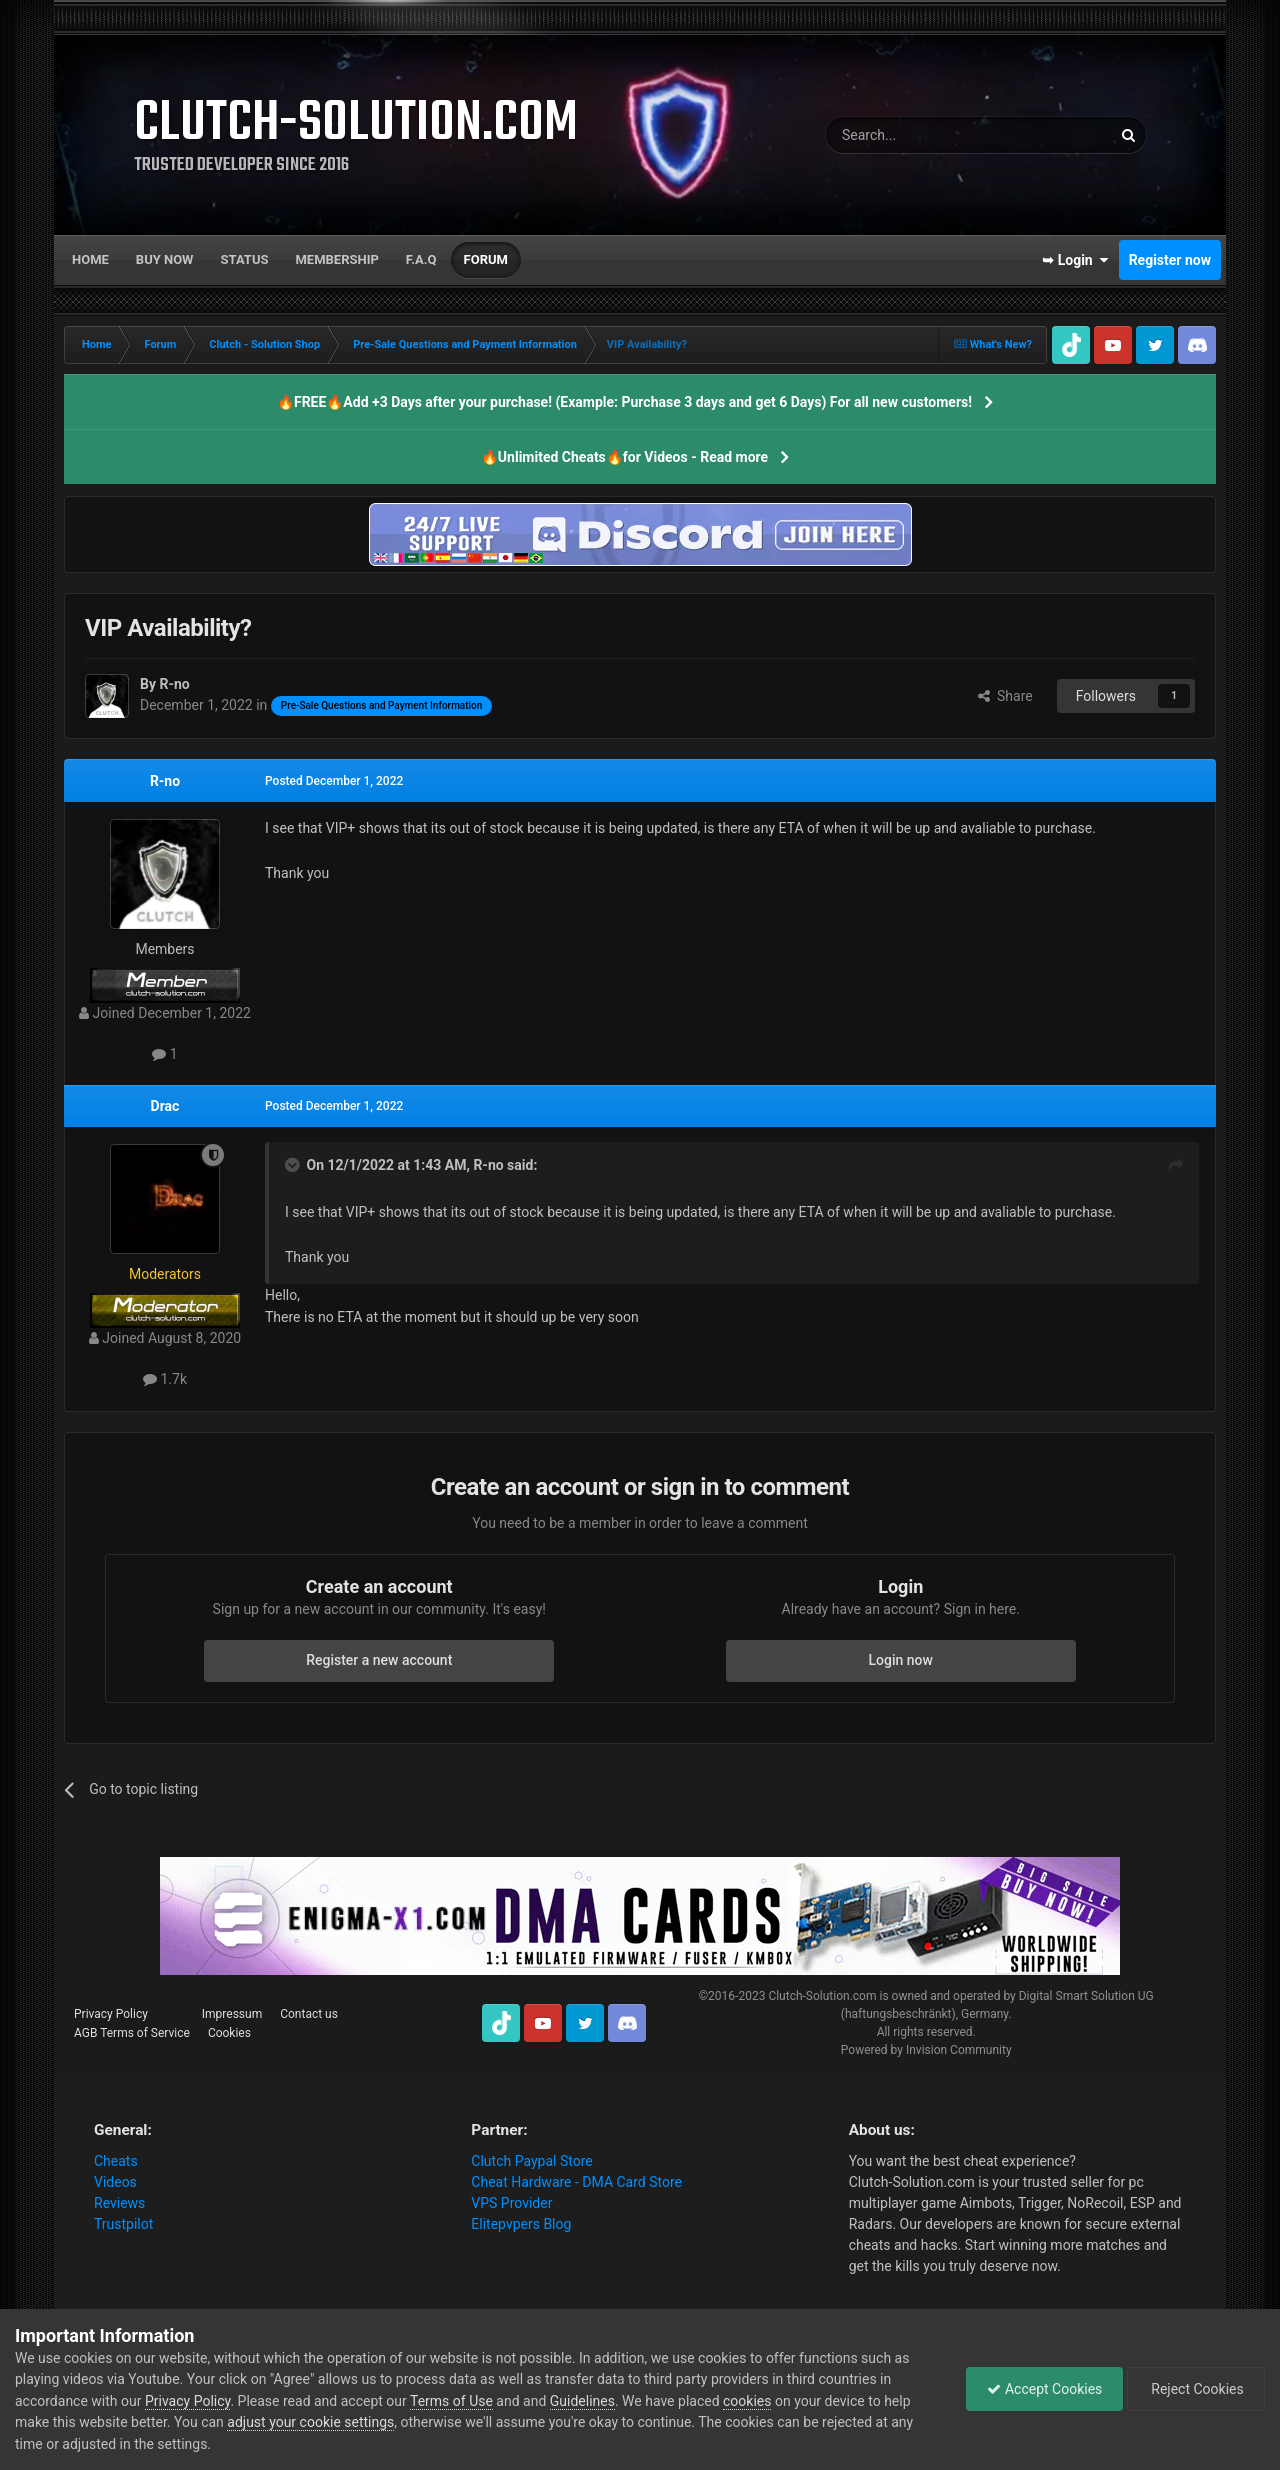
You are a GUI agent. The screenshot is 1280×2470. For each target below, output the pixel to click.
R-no (165, 781)
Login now (901, 1660)
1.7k (165, 1379)
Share (1005, 696)
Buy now (165, 259)
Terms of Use (451, 2401)
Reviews (119, 2203)
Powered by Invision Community (926, 2050)
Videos (115, 2182)
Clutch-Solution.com (822, 1996)
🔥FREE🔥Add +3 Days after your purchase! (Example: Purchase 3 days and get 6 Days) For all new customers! (624, 402)
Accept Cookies (1044, 2389)
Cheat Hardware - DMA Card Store (576, 2182)
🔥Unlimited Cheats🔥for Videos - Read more (624, 457)
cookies (747, 2401)
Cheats (116, 2161)
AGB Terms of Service (132, 2033)
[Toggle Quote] (294, 1165)
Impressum (232, 2014)
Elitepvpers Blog (521, 2224)
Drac (165, 1106)
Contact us (309, 2014)
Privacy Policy (111, 2014)
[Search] (921, 135)
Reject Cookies (1196, 2389)
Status (245, 259)
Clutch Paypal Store (531, 2161)
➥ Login (1075, 260)
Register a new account (379, 1660)
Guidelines (582, 2401)
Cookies (229, 2033)
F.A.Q (421, 259)
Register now (1170, 260)
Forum (486, 259)
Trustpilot (123, 2224)
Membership (336, 259)
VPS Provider (511, 2203)
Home (90, 259)
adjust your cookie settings (310, 2422)
